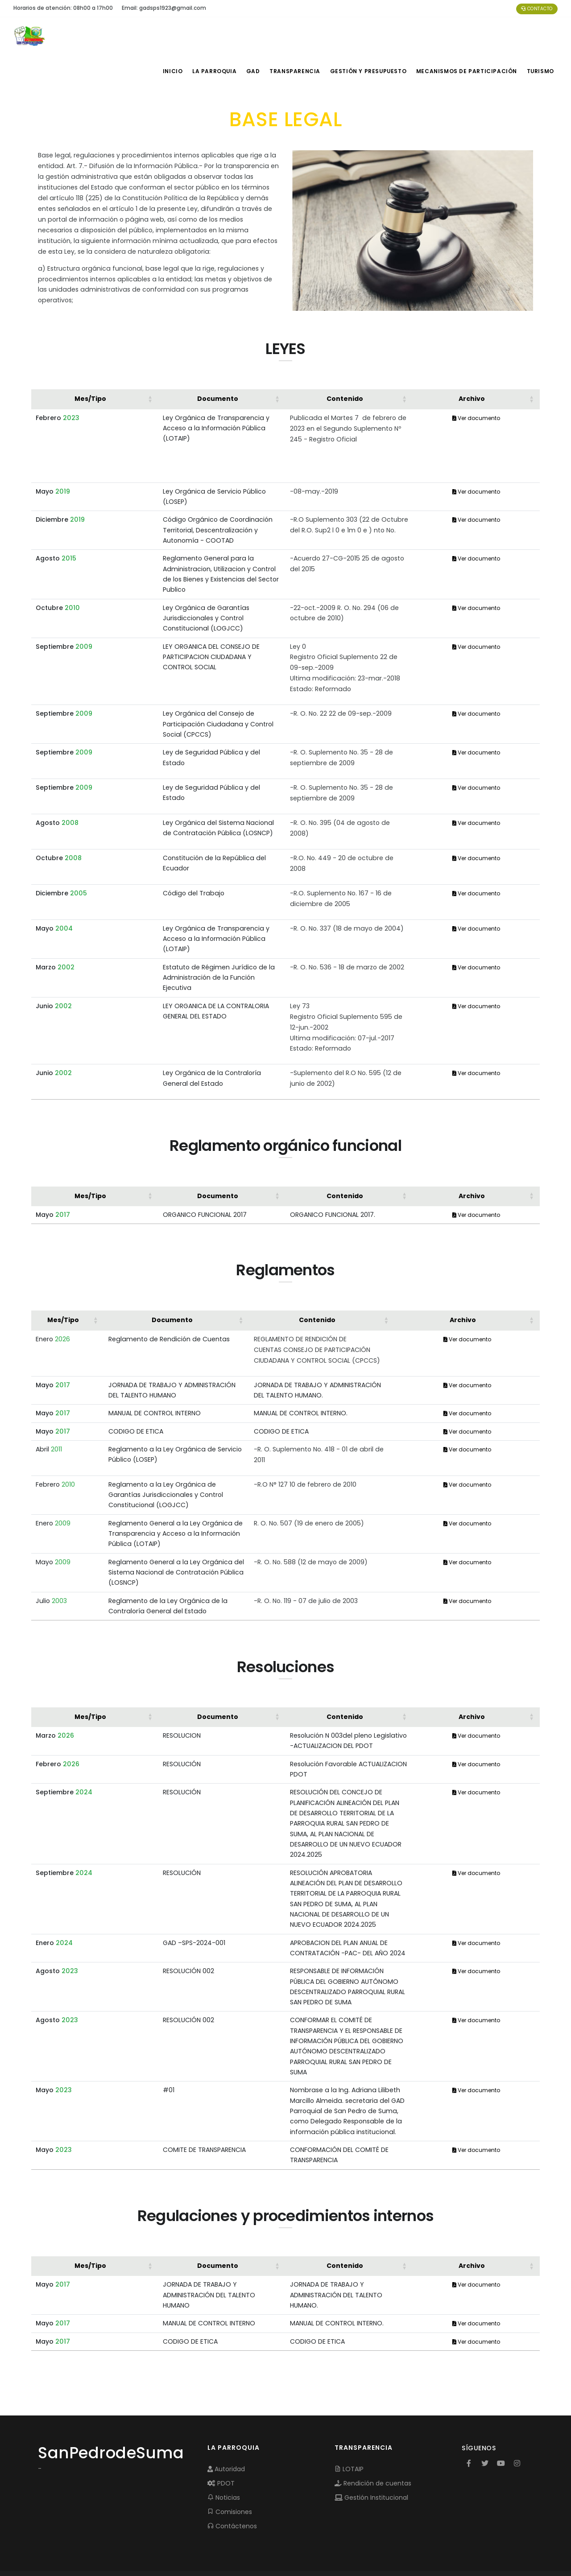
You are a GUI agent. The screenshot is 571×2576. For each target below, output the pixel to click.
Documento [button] (217, 363)
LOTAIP (349, 2433)
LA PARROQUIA (215, 35)
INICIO (172, 35)
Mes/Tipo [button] (90, 363)
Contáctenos (232, 2490)
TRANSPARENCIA (299, 35)
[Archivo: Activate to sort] (476, 363)
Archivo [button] (472, 363)
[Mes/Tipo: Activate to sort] (94, 363)
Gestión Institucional (371, 2461)
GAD (256, 35)
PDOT (221, 2447)
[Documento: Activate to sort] (222, 363)
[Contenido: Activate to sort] (349, 363)
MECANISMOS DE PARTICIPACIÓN (467, 35)
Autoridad (226, 2433)
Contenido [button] (345, 363)
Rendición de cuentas (373, 2447)
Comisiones (229, 2476)
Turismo (539, 35)
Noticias (223, 2461)
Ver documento (476, 382)
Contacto (537, 8)
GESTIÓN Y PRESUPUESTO (371, 35)
